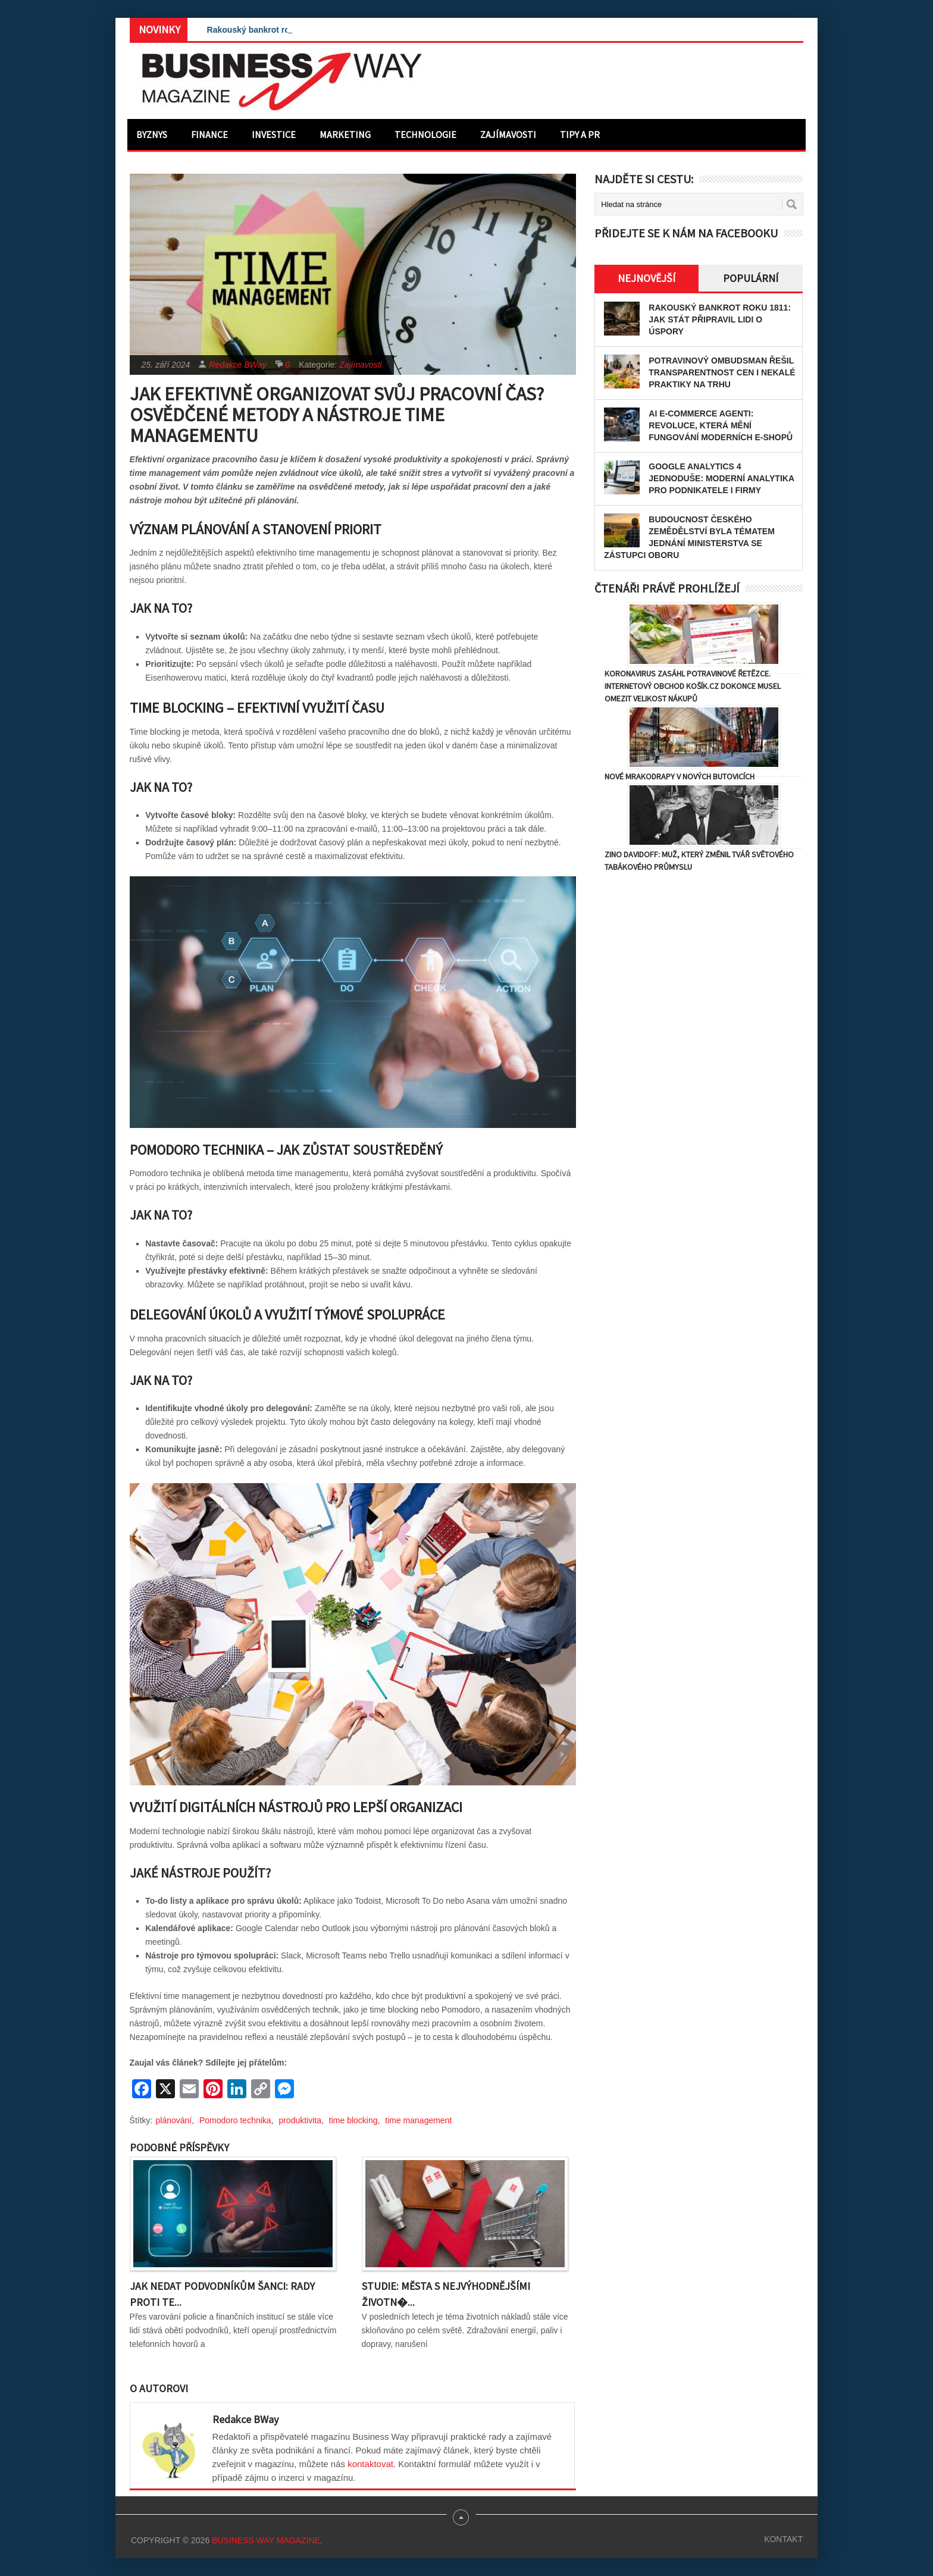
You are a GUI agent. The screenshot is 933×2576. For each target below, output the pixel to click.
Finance (209, 134)
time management (418, 2120)
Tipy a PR (580, 134)
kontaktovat (370, 2464)
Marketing (345, 134)
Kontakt (783, 2539)
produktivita (299, 2120)
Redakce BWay (237, 364)
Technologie (425, 134)
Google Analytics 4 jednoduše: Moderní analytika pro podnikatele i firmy (721, 478)
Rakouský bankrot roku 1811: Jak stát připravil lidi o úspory (720, 319)
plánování (174, 2120)
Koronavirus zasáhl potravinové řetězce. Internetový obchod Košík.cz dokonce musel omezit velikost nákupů (693, 686)
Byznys (151, 134)
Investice (274, 134)
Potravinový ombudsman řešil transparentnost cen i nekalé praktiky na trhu (722, 372)
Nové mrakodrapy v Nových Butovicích (679, 776)
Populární (750, 278)
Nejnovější (646, 278)
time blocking (353, 2120)
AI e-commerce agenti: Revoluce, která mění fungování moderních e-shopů (721, 425)
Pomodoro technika (235, 2120)
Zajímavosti (508, 134)
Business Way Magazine (266, 2540)
